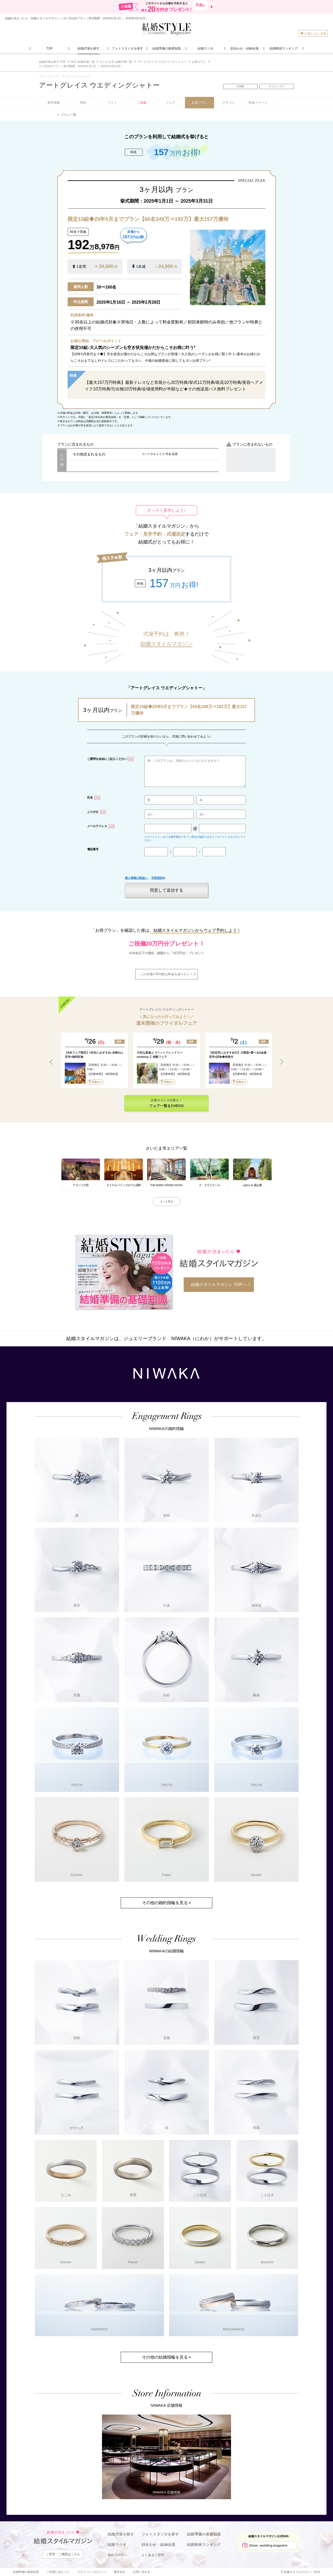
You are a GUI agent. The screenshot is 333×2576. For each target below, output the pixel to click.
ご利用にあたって (58, 2571)
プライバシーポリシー (91, 2571)
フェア (170, 102)
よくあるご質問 (153, 2555)
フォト (112, 102)
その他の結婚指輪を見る (165, 2357)
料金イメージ (258, 102)
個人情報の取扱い (136, 877)
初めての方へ (117, 2555)
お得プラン (199, 102)
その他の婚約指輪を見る (165, 1902)
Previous (51, 1062)
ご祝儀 (141, 102)
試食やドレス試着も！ (166, 1103)
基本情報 (53, 102)
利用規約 (157, 877)
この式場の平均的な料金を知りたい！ (166, 974)
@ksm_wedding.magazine (268, 2545)
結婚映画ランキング (204, 2544)
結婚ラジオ (117, 2544)
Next (282, 1062)
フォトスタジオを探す (160, 2534)
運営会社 (119, 2571)
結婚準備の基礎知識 (204, 2534)
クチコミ (228, 102)
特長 (83, 102)
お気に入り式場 (313, 33)
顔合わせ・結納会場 (158, 2544)
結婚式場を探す (121, 2534)
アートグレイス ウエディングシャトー (99, 85)
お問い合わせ (141, 2571)
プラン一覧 (68, 115)
